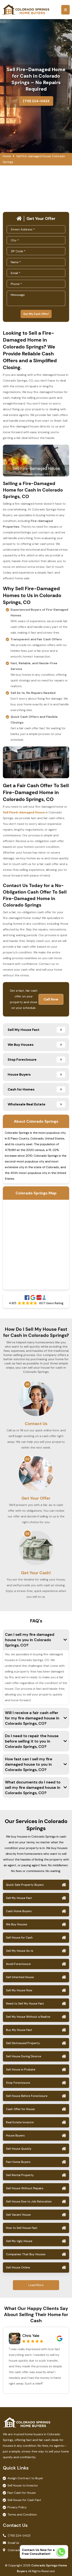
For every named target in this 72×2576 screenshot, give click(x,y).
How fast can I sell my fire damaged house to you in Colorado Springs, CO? (36, 1764)
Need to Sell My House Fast (25, 2003)
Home (7, 156)
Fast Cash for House (21, 2493)
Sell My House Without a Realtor (28, 2017)
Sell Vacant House (18, 2215)
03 (27, 1534)
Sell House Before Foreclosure (26, 2096)
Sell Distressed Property (23, 2043)
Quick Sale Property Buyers (25, 1885)
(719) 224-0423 (36, 101)
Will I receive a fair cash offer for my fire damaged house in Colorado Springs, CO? (36, 1718)
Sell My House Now (19, 1990)
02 (27, 1459)
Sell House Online (18, 2267)
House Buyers (15, 2135)
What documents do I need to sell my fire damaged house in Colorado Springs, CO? (36, 1787)
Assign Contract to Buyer (25, 2478)
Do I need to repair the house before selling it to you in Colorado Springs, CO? (36, 1741)
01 (27, 1384)
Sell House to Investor (22, 2485)
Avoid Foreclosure (18, 1964)
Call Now (51, 999)
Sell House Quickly (18, 2149)
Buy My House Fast (19, 2030)
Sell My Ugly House (19, 2241)
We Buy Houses (16, 1924)
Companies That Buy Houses (26, 2254)
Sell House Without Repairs (24, 2188)
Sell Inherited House (20, 1977)
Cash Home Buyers (19, 1911)
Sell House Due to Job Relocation (29, 2201)
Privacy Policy (17, 2507)
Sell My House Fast (19, 1898)
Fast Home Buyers (18, 2162)
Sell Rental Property (20, 2175)
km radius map (36, 1245)
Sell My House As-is (19, 1951)
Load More (36, 2285)
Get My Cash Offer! (36, 314)
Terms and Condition (22, 2515)
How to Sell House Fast (21, 2228)
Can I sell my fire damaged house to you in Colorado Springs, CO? (36, 1640)
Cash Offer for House (20, 2109)
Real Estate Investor (20, 2122)
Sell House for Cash (19, 1938)
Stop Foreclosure (18, 2083)
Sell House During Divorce (23, 2056)
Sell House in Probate (20, 2069)
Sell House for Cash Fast (24, 2500)
